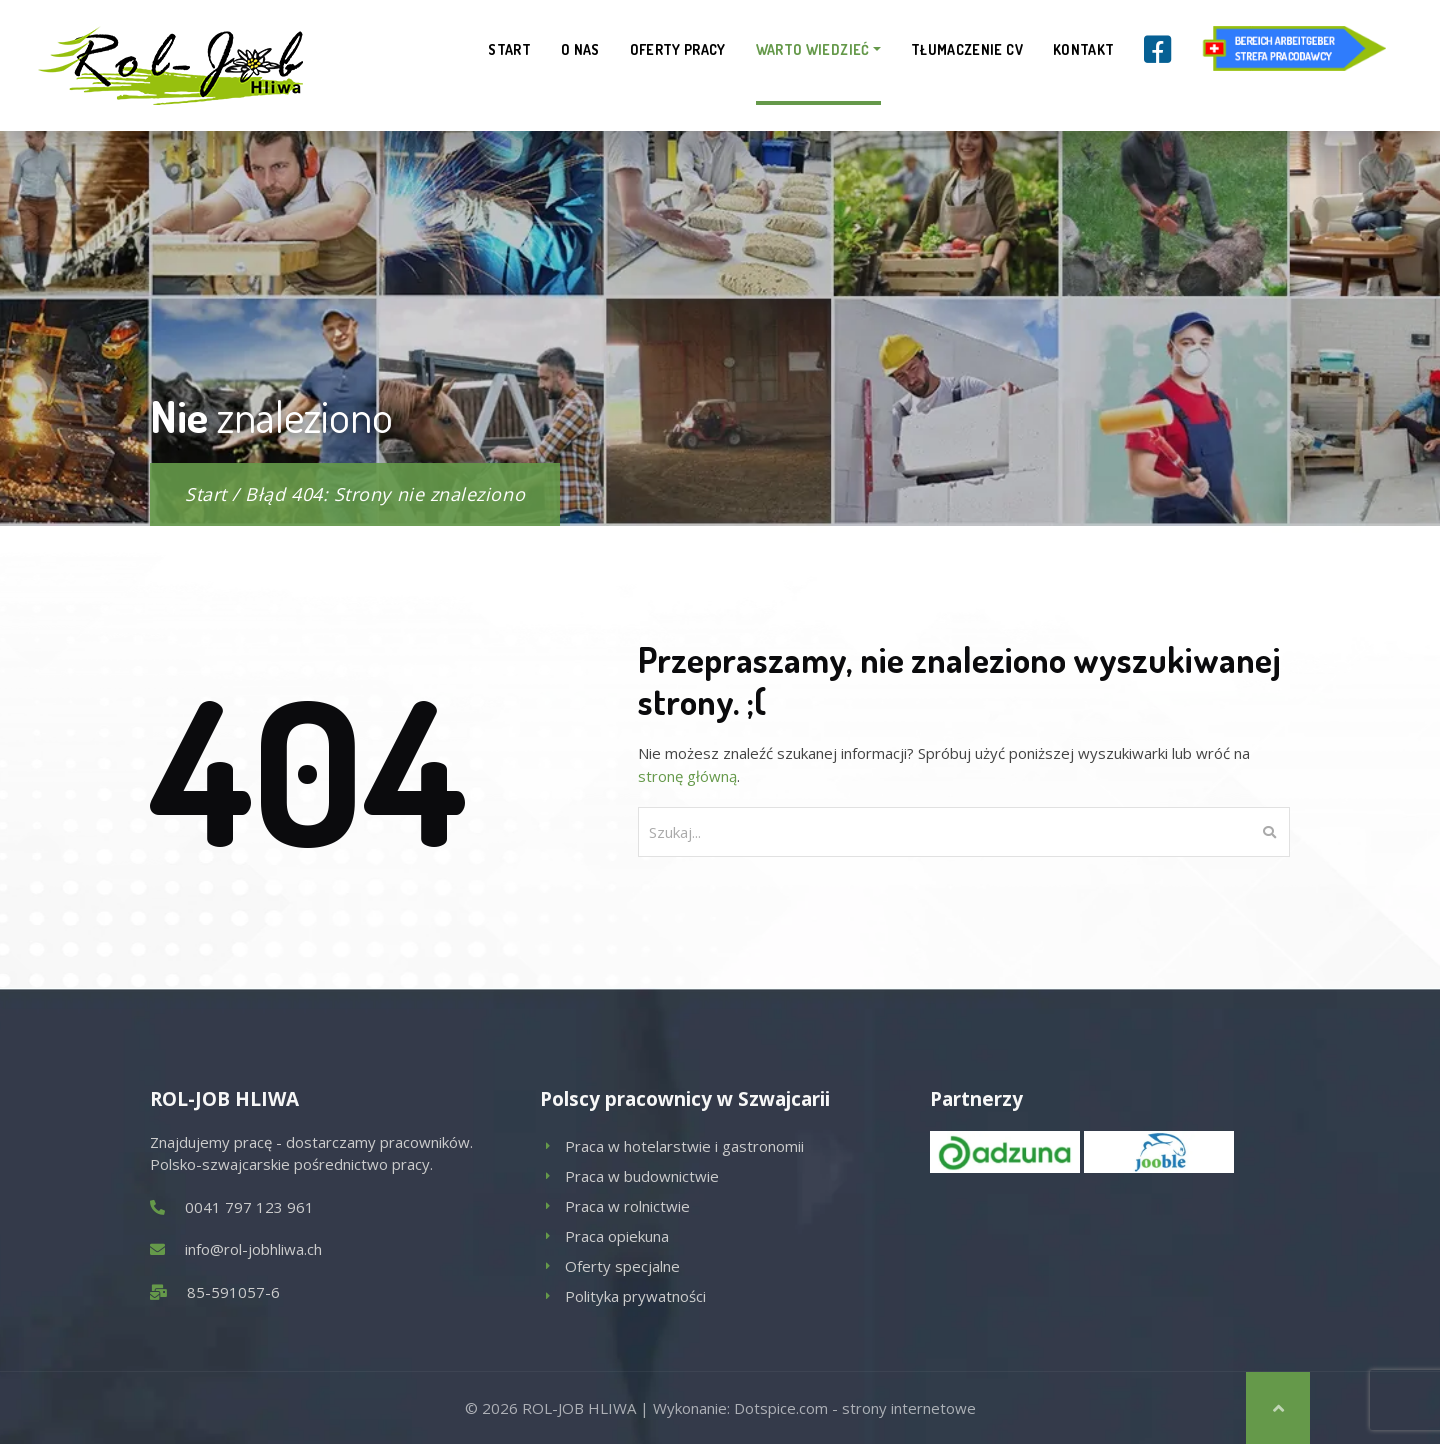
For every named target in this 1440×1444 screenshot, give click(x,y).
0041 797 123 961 (249, 1207)
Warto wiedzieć (813, 49)
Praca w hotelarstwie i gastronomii (684, 1146)
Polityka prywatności (635, 1296)
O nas (580, 49)
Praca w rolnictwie (627, 1206)
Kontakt (1083, 49)
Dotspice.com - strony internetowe (855, 1408)
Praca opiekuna (617, 1236)
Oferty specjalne (622, 1266)
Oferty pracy (678, 49)
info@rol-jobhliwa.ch (253, 1249)
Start (509, 49)
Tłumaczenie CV (967, 49)
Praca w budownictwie (642, 1176)
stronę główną (687, 776)
